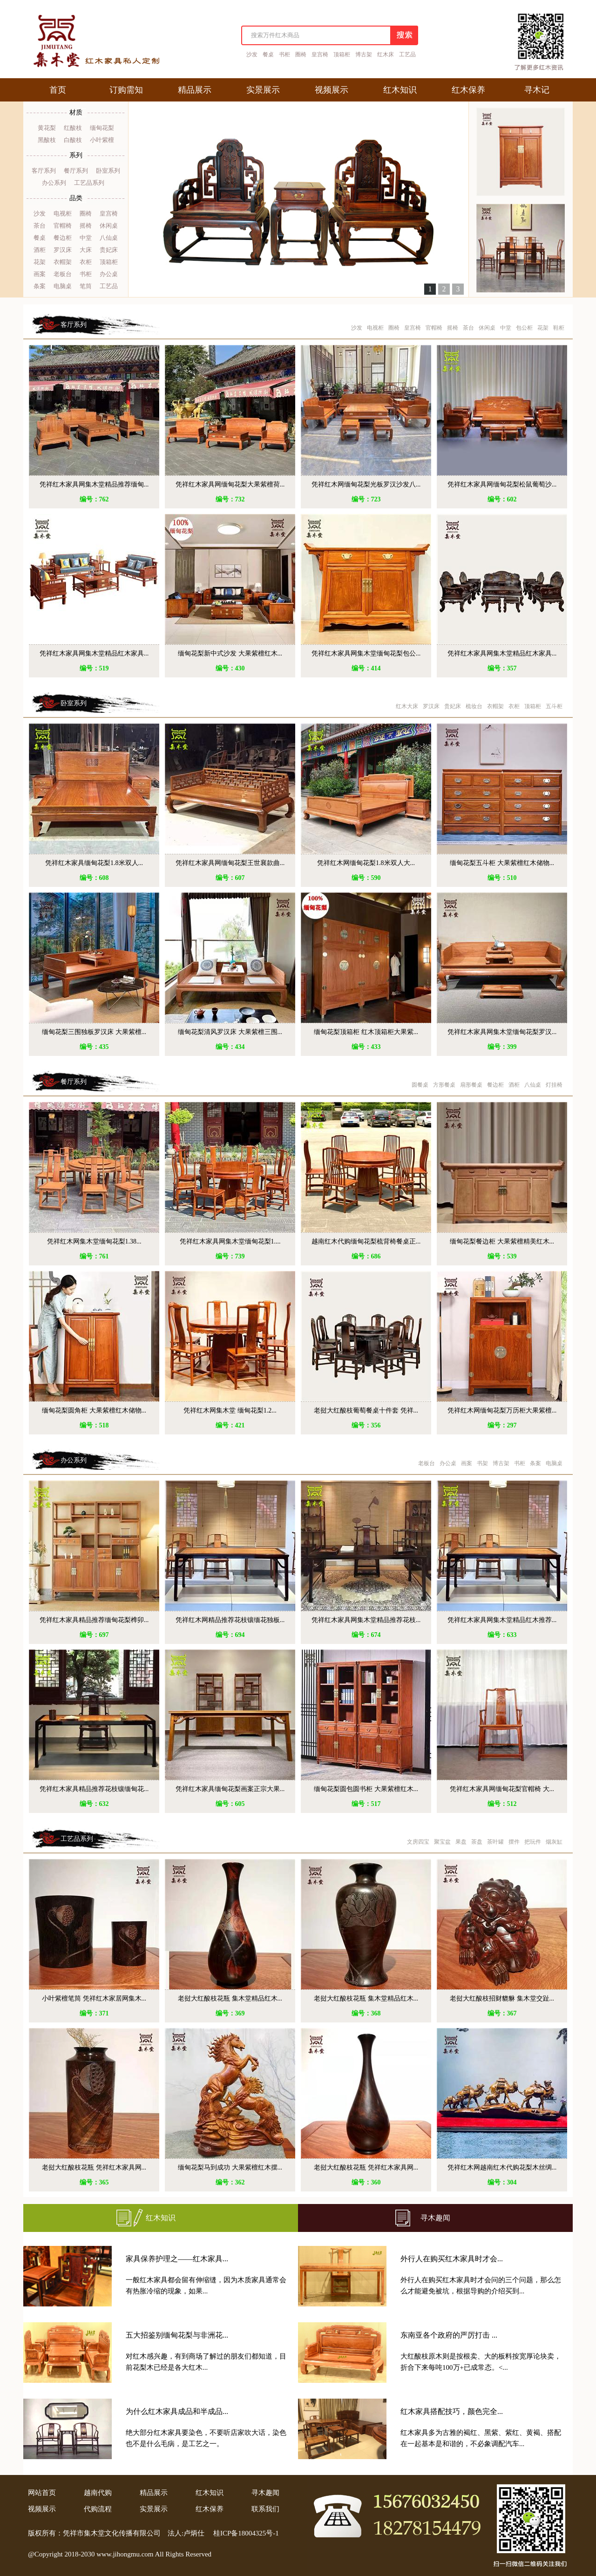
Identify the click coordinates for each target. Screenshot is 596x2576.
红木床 (385, 54)
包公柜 (524, 328)
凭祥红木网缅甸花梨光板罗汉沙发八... (366, 484)
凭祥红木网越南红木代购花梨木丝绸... (502, 2167)
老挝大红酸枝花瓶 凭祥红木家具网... (94, 2167)
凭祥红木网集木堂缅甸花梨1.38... (94, 1241)
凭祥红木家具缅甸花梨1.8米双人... (94, 862)
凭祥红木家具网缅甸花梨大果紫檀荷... (230, 484)
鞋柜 (558, 328)
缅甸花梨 (102, 127)
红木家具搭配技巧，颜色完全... (451, 2411)
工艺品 (407, 54)
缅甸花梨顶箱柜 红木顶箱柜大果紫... (366, 1031)
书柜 (284, 54)
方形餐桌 (444, 1085)
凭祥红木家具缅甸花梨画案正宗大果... (230, 1788)
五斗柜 (554, 706)
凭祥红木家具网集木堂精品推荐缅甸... (94, 484)
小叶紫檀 (102, 139)
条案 (40, 286)
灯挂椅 (554, 1085)
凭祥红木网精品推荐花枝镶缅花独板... (230, 1619)
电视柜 (63, 213)
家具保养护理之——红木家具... (177, 2259)
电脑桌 (63, 286)
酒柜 (40, 249)
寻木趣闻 (435, 2218)
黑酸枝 (47, 139)
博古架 (363, 54)
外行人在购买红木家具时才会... (451, 2259)
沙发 (251, 54)
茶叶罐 (495, 1842)
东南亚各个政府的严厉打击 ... (448, 2335)
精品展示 (154, 2492)
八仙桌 (109, 237)
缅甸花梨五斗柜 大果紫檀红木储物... (502, 862)
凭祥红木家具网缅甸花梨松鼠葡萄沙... (502, 484)
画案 (40, 273)
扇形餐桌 (471, 1085)
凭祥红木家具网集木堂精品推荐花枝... (366, 1619)
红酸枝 (73, 127)
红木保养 (210, 2509)
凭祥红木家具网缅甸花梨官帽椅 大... (502, 1788)
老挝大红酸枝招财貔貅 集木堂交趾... (502, 1998)
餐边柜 (63, 237)
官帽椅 (63, 225)
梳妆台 (474, 706)
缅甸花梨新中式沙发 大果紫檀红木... (230, 653)
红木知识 (161, 2218)
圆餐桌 (420, 1085)
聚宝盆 (442, 1842)
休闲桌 (109, 225)
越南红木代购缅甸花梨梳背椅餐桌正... (366, 1241)
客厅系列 (44, 170)
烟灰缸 (554, 1842)
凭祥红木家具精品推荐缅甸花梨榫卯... (94, 1619)
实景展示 (154, 2509)
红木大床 (407, 706)
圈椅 (300, 54)
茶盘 (476, 1842)
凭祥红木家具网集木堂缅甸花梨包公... (366, 653)
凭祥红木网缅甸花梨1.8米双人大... (366, 862)
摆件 (514, 1842)
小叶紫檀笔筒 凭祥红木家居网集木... (94, 1998)
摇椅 (86, 225)
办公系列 (54, 182)
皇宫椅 (320, 54)
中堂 (86, 237)
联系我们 (265, 2509)
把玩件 (532, 1842)
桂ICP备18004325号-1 (246, 2533)
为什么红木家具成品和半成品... (177, 2411)
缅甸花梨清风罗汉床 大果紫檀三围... (230, 1031)
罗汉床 (63, 249)
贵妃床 (109, 249)
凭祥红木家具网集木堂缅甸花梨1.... (230, 1241)
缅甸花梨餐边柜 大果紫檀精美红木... (502, 1241)
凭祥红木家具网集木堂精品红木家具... (94, 653)
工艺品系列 (89, 182)
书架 (482, 1463)
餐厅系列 (76, 170)
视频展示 (42, 2509)
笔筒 (86, 286)
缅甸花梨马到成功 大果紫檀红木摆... (230, 2167)
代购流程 (98, 2509)
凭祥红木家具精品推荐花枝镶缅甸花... (94, 1788)
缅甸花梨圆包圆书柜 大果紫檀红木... (366, 1788)
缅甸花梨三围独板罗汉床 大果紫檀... (94, 1031)
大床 (86, 249)
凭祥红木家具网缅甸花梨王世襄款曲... (230, 862)
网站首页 (42, 2492)
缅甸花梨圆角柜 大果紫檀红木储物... (94, 1410)
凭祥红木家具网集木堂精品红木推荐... (502, 1619)
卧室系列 (108, 170)
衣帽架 (63, 261)
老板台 (63, 273)
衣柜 (86, 261)
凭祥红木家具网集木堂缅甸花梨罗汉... (502, 1031)
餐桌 (268, 54)
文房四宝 (418, 1842)
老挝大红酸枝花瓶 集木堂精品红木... (230, 1998)
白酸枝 (73, 139)
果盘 (461, 1842)
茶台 (40, 225)
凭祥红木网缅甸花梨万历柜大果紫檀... (502, 1410)
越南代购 (98, 2492)
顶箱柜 (341, 54)
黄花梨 (47, 127)
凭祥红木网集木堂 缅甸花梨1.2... (230, 1410)
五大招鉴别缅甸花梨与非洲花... (177, 2335)
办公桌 (109, 273)
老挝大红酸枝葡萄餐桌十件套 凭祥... (366, 1410)
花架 (40, 261)
